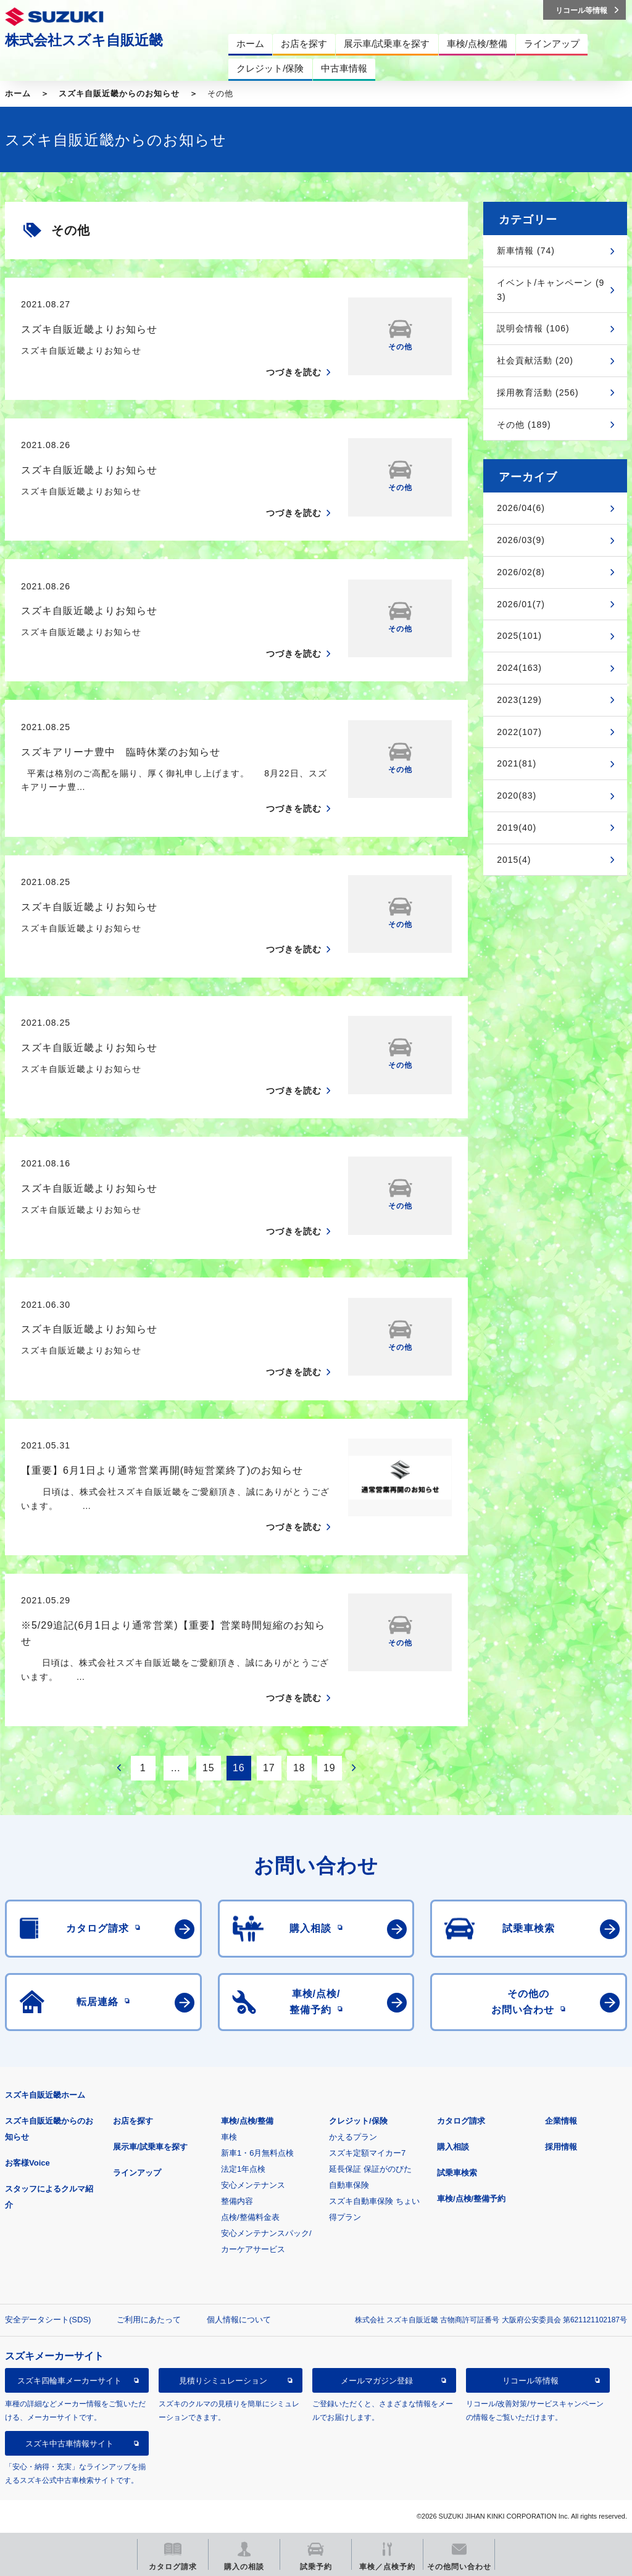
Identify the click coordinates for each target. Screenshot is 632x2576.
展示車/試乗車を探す (150, 2146)
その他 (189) (524, 425)
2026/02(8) (521, 572)
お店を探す (133, 2120)
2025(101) (519, 636)
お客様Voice (27, 2162)
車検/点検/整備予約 (471, 2198)
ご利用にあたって (149, 2319)
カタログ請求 (461, 2120)
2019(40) (516, 828)
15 (208, 1768)
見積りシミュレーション (223, 2380)
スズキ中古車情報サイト (69, 2443)
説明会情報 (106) (533, 328)
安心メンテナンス (253, 2185)
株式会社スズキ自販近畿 (84, 40)
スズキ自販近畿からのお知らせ (119, 93)
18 (299, 1768)
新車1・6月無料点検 (257, 2153)
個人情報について (239, 2319)
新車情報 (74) (526, 251)
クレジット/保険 (358, 2120)
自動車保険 (349, 2185)
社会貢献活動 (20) (535, 360)
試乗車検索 (457, 2172)
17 (269, 1768)
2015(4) (514, 860)
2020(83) (516, 795)
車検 (229, 2137)
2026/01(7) (521, 604)
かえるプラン (353, 2137)
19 (329, 1768)
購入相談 (453, 2146)
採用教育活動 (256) (538, 392)
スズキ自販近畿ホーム (45, 2095)
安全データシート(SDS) (48, 2319)
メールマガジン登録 (377, 2380)
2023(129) (519, 700)
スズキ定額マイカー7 (367, 2153)
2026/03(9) (521, 540)
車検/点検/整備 (247, 2120)
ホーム (18, 93)
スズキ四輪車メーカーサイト (69, 2380)
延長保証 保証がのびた (370, 2169)
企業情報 (561, 2120)
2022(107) (519, 732)
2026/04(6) (521, 508)
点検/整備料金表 (250, 2217)
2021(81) (516, 763)
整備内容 (237, 2201)
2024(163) (519, 668)
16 (239, 1768)
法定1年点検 (243, 2169)
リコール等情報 (530, 2380)
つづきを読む (294, 372)
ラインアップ (137, 2172)
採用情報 (561, 2146)
